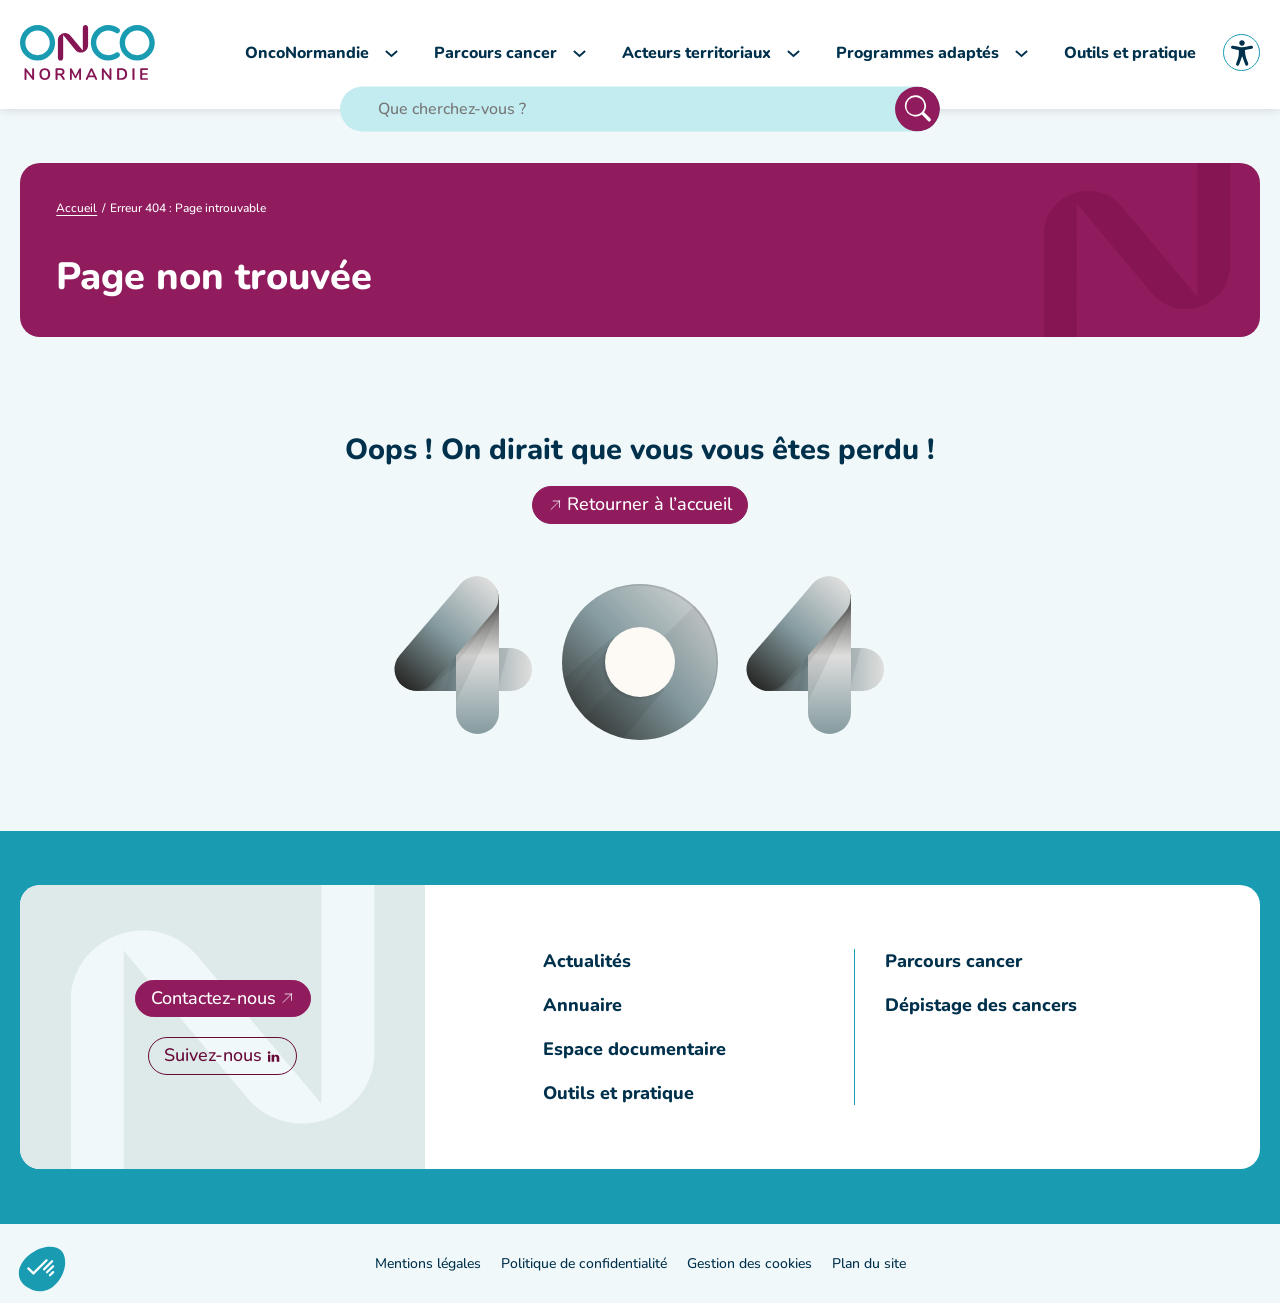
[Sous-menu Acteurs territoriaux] (793, 52)
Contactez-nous (213, 998)
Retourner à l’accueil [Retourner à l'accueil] (649, 504)
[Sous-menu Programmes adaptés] (1021, 52)
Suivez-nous (213, 1055)
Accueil (76, 208)
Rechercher (917, 108)
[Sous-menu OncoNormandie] (391, 52)
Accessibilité (1241, 52)
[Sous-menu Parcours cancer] (579, 52)
